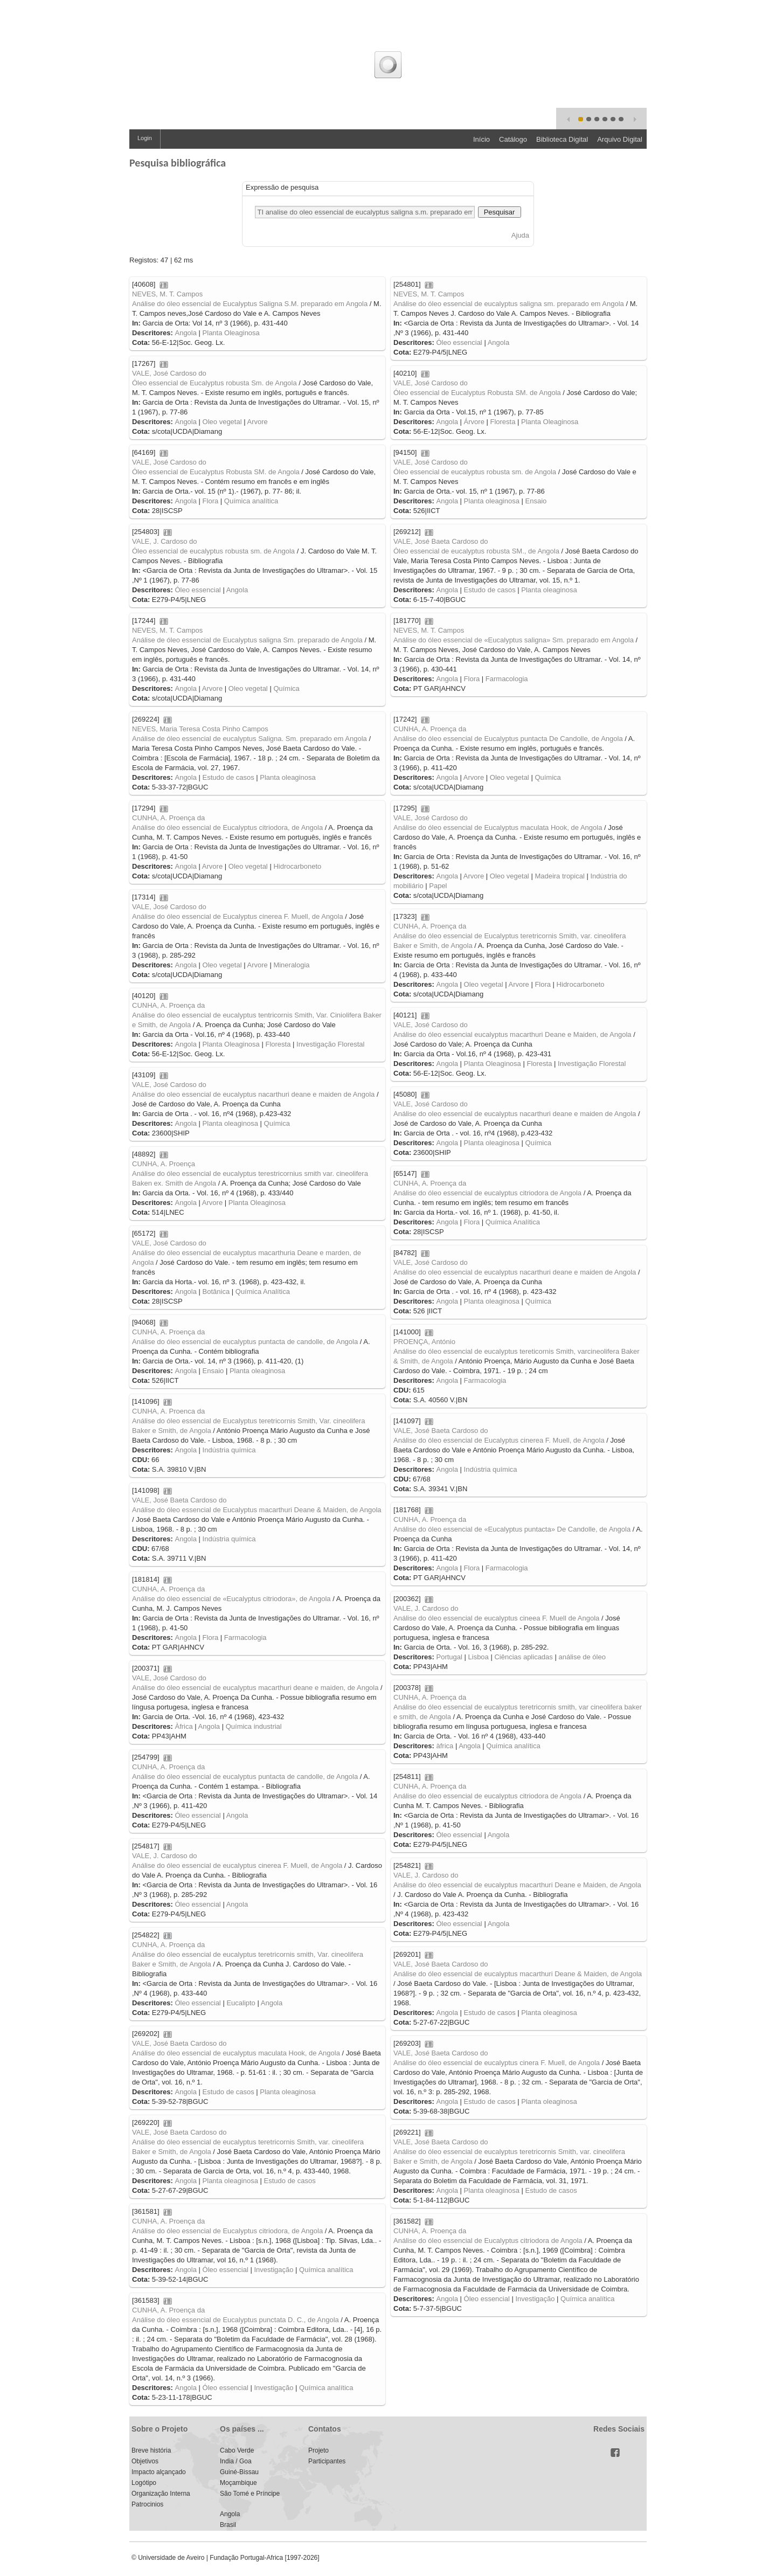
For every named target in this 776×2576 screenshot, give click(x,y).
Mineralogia (291, 965)
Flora (211, 501)
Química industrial (254, 1726)
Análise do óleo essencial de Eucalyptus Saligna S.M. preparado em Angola (250, 304)
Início (481, 139)
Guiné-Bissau (239, 2472)
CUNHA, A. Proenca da (168, 1411)
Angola (185, 333)
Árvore (474, 422)
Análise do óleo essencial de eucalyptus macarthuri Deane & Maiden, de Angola (517, 1974)
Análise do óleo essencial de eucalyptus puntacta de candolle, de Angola (245, 1342)
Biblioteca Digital (562, 139)
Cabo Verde (237, 2450)
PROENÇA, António (424, 1342)
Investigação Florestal (330, 1044)
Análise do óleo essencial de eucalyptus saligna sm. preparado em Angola (508, 304)
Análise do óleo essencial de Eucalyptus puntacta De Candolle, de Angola (508, 739)
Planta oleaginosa (491, 501)
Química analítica (251, 501)
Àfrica (183, 1726)
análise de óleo (581, 1657)
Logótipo (143, 2483)
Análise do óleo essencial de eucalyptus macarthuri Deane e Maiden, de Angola (517, 1885)
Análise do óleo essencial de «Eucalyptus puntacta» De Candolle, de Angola (511, 1529)
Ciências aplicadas (523, 1657)
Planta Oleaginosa (231, 333)
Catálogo (513, 139)
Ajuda (520, 235)
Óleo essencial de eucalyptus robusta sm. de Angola (474, 472)
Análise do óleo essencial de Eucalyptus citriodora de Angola (488, 2240)
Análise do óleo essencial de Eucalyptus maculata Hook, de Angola (497, 827)
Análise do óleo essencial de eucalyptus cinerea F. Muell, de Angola (237, 1865)
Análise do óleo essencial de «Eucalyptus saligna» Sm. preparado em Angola (513, 640)
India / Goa (236, 2461)
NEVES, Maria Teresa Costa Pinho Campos (200, 729)
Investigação (273, 2270)
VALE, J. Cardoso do (164, 541)
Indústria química (229, 1450)
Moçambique (238, 2483)
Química (286, 688)
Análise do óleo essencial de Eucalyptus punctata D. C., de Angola (235, 2320)
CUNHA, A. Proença (163, 1164)
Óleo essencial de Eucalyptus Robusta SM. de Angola (477, 393)
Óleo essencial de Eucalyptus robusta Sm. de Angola (214, 383)
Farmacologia (507, 679)
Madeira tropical (560, 876)
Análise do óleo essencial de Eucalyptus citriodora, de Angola (227, 827)
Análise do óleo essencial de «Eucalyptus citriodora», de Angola (231, 1599)
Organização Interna (160, 2493)
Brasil (228, 2525)
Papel (438, 886)
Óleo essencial (459, 342)
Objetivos (144, 2461)
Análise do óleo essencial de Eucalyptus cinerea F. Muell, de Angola (237, 916)
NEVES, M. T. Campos (167, 294)
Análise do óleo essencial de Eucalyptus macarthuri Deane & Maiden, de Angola (257, 1510)
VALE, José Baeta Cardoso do (440, 541)
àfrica (444, 1746)
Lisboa (478, 1657)
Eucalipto (240, 2003)
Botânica (216, 1291)
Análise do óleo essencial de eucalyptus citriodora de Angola (487, 1193)
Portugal (449, 1657)
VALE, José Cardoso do (169, 373)
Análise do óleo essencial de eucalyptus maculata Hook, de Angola (236, 2053)
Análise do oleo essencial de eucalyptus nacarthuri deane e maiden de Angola (253, 1094)
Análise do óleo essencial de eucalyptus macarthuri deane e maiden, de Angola (255, 1688)
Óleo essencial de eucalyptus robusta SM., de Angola (476, 551)
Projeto (318, 2450)
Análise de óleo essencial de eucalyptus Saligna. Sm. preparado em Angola (249, 739)
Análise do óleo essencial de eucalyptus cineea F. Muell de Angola (496, 1618)
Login (144, 138)
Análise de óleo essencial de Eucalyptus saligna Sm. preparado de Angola (247, 640)
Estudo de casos (490, 590)
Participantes (326, 2461)
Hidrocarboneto (297, 866)
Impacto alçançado (158, 2472)
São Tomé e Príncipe (250, 2493)
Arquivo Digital (619, 139)
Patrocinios (147, 2504)
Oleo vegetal (222, 422)
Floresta (502, 422)
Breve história (151, 2450)
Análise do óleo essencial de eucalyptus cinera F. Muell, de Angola (496, 2063)
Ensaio (536, 501)
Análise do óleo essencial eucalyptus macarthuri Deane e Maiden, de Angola (512, 1034)
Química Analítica (513, 1222)
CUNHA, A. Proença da (429, 729)
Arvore (257, 422)
